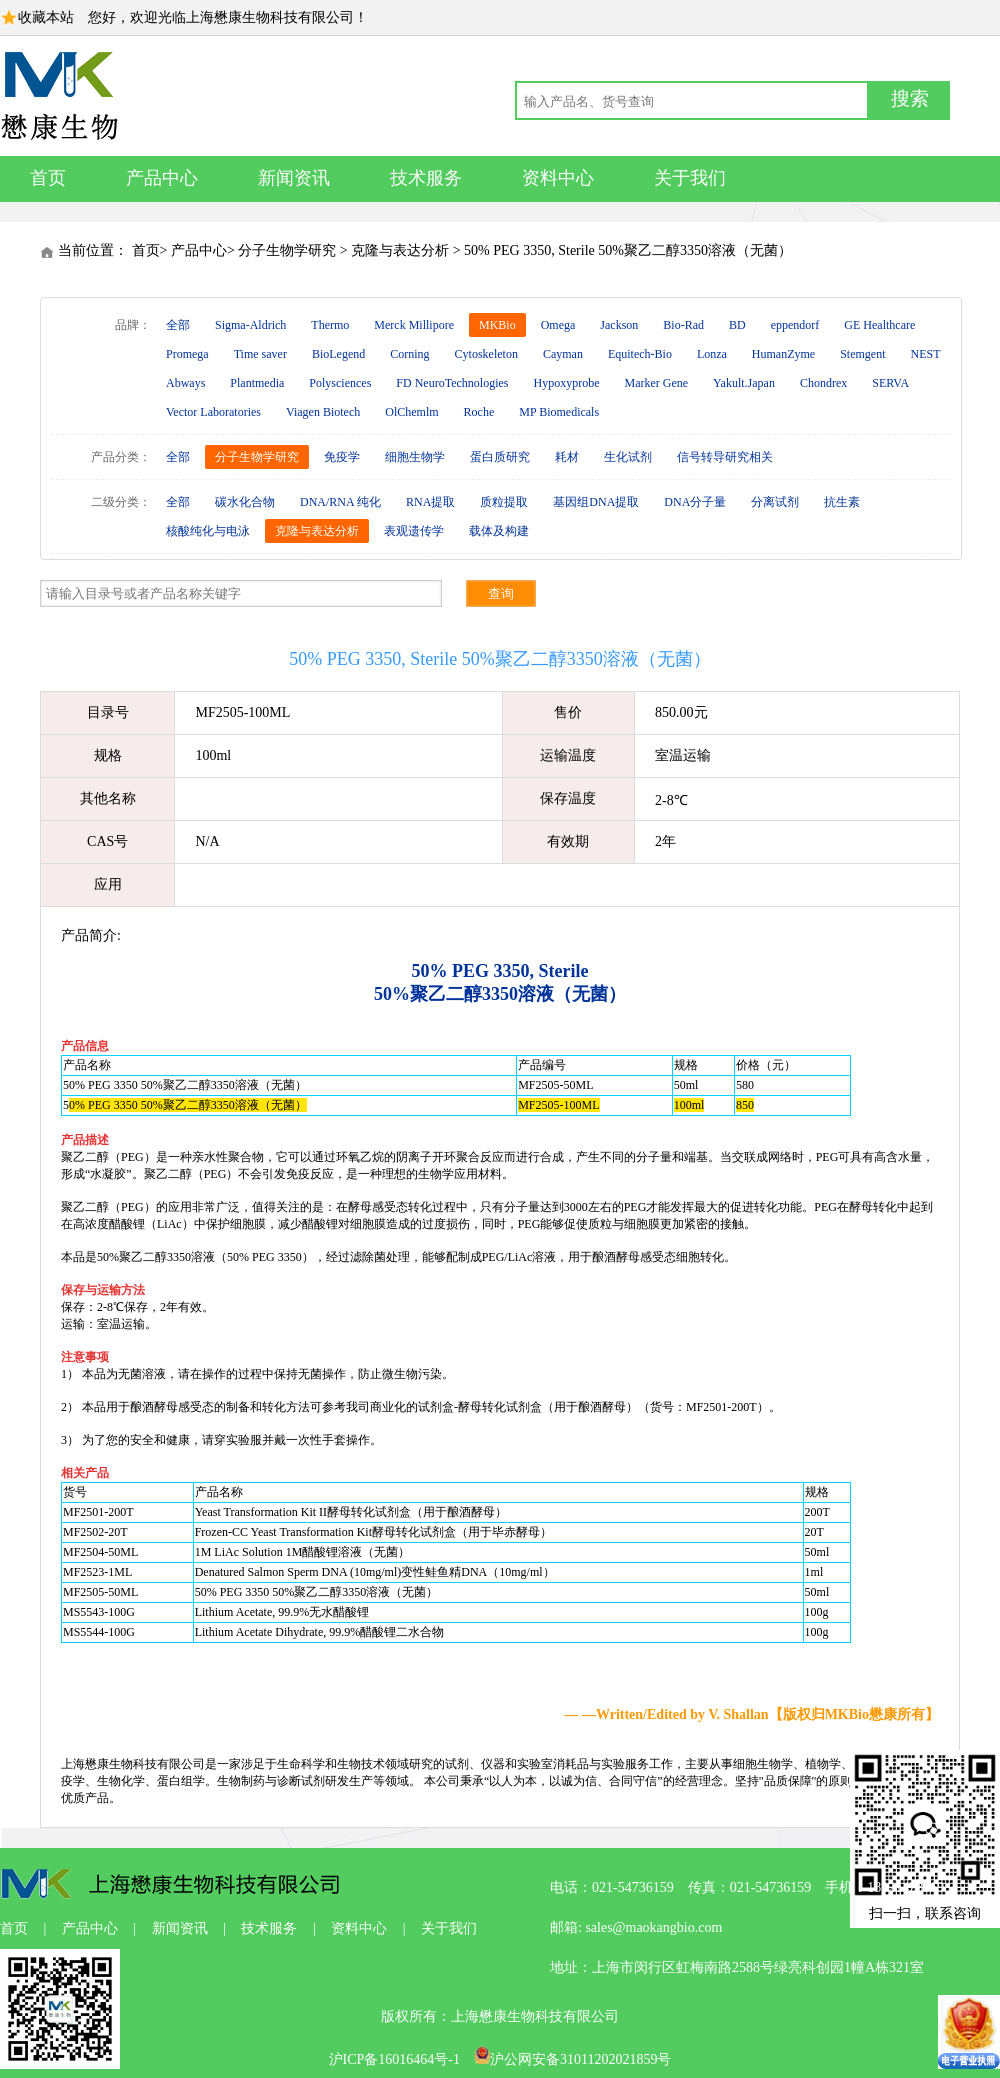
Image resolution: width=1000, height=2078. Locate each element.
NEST (926, 354)
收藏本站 (46, 17)
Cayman (563, 354)
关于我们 (690, 178)
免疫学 (342, 457)
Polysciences (340, 383)
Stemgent (862, 354)
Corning (409, 354)
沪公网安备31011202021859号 (572, 2059)
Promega (187, 354)
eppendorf (795, 325)
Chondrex (823, 383)
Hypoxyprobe (566, 383)
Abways (185, 383)
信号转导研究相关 (725, 457)
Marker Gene (656, 383)
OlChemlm (411, 412)
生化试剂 (628, 457)
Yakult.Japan (744, 383)
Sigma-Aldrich (250, 325)
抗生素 (842, 502)
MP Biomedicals (559, 412)
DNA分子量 (695, 502)
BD (737, 325)
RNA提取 (430, 502)
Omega (558, 325)
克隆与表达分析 (400, 250)
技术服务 (426, 178)
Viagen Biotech (323, 412)
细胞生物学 (415, 457)
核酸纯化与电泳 (208, 531)
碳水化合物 (245, 502)
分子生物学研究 (287, 250)
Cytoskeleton (486, 354)
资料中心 (558, 178)
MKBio (497, 325)
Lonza (712, 354)
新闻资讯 (294, 178)
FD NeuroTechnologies (452, 383)
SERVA (890, 383)
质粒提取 (504, 502)
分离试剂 (775, 502)
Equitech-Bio (640, 354)
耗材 (567, 457)
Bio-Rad (683, 325)
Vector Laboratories (213, 412)
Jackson (619, 325)
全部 (178, 325)
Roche (479, 412)
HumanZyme (783, 354)
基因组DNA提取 (596, 502)
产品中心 (162, 178)
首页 (48, 178)
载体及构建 (499, 531)
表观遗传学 (414, 531)
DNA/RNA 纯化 (340, 502)
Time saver (260, 354)
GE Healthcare (879, 325)
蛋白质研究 (500, 457)
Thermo (330, 325)
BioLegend (338, 354)
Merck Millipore (414, 325)
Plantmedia (257, 383)
